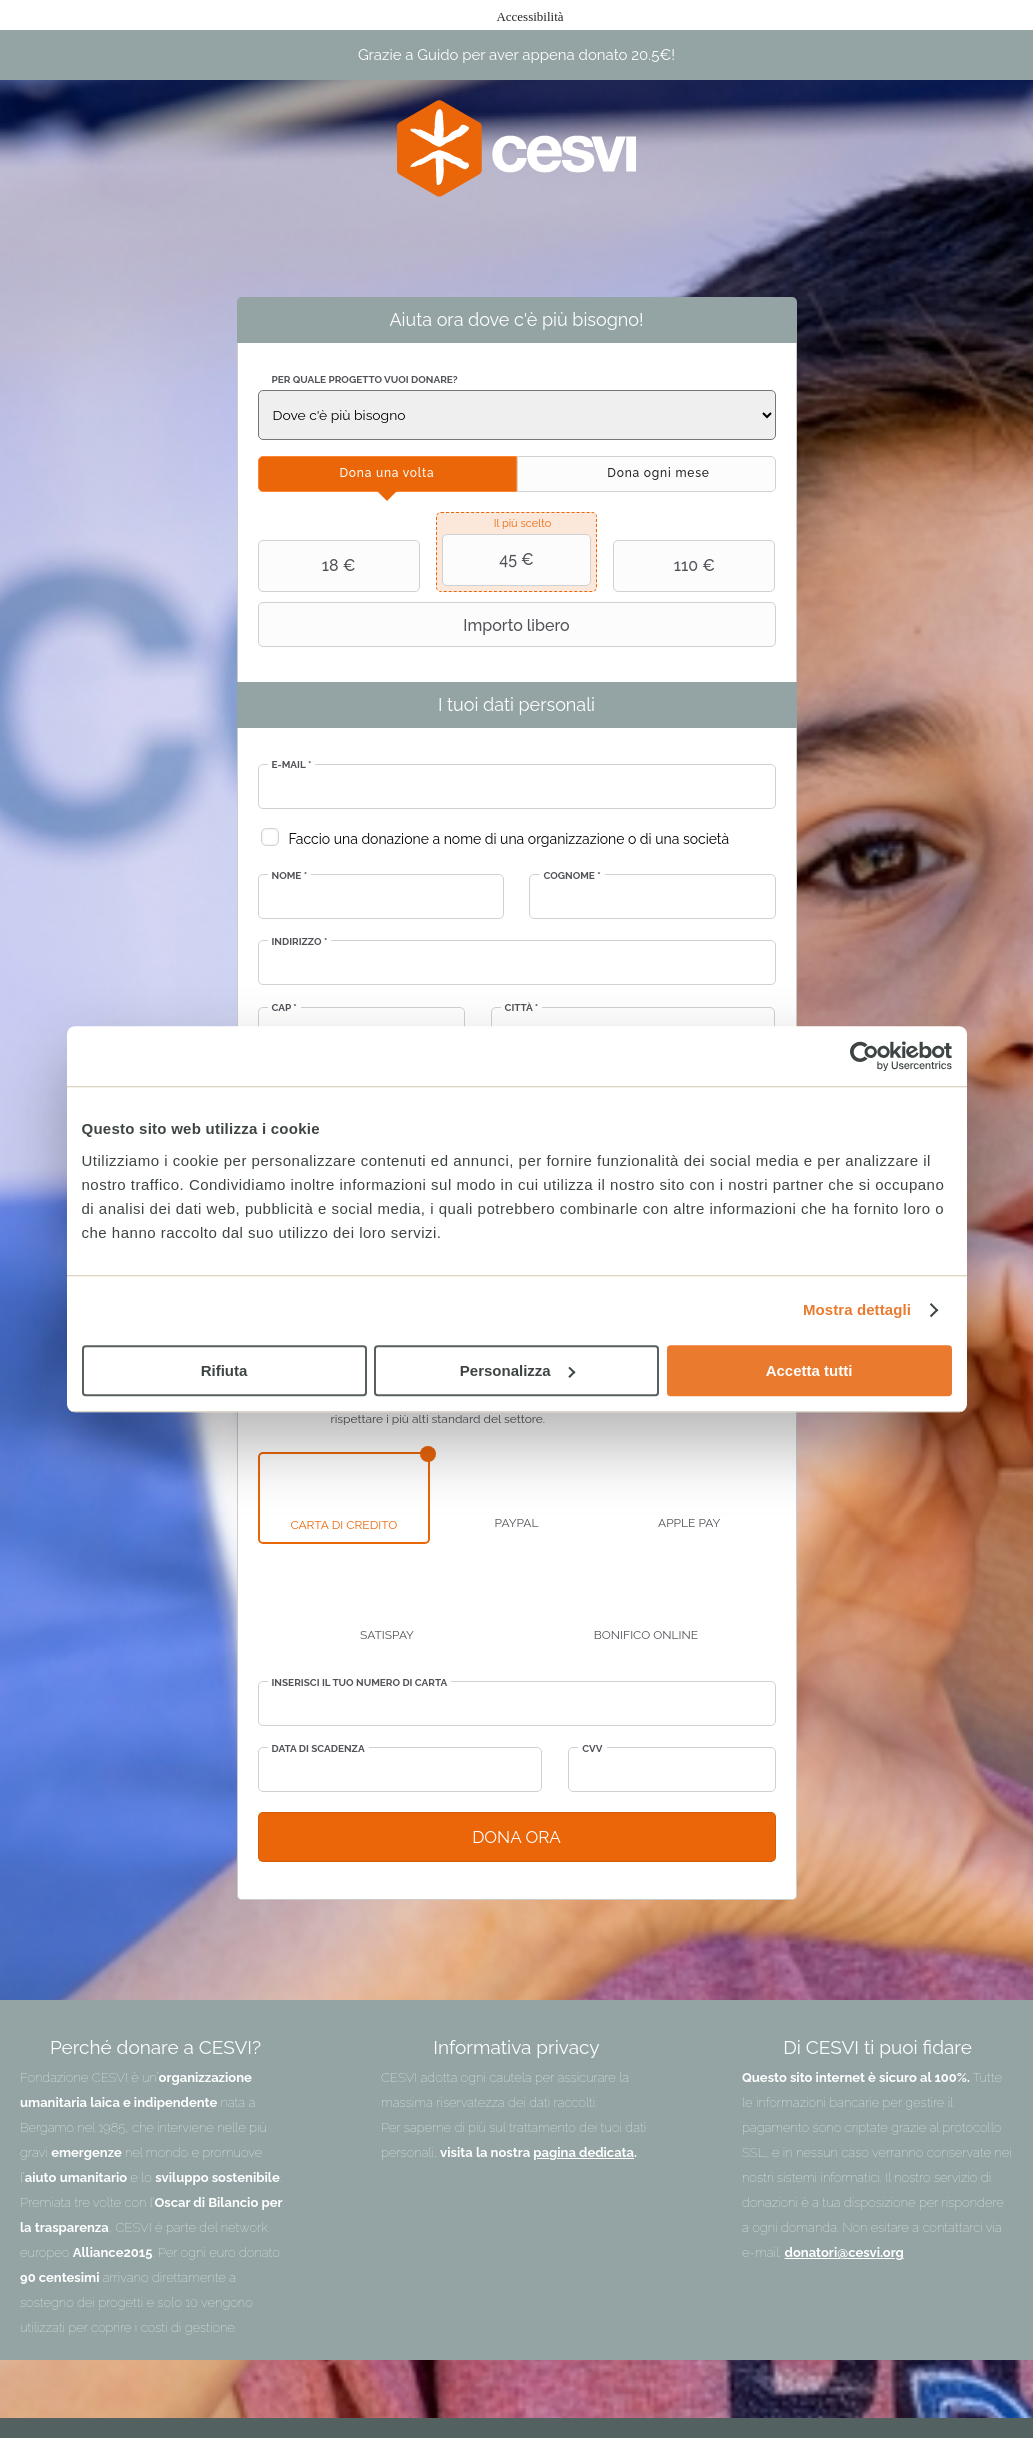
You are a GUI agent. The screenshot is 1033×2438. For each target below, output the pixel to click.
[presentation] (387, 474)
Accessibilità (529, 16)
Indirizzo (300, 941)
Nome (290, 875)
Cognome (571, 875)
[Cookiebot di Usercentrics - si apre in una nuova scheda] (864, 1056)
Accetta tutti (809, 1370)
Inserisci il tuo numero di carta (360, 1682)
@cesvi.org (870, 2252)
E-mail (292, 764)
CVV (592, 1748)
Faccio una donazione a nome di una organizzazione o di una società (509, 839)
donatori (811, 2252)
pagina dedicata (583, 2152)
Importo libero (416, 625)
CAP (284, 1007)
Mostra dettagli (857, 1309)
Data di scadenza (318, 1748)
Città (522, 1007)
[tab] (387, 474)
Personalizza (517, 1370)
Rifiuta (224, 1370)
